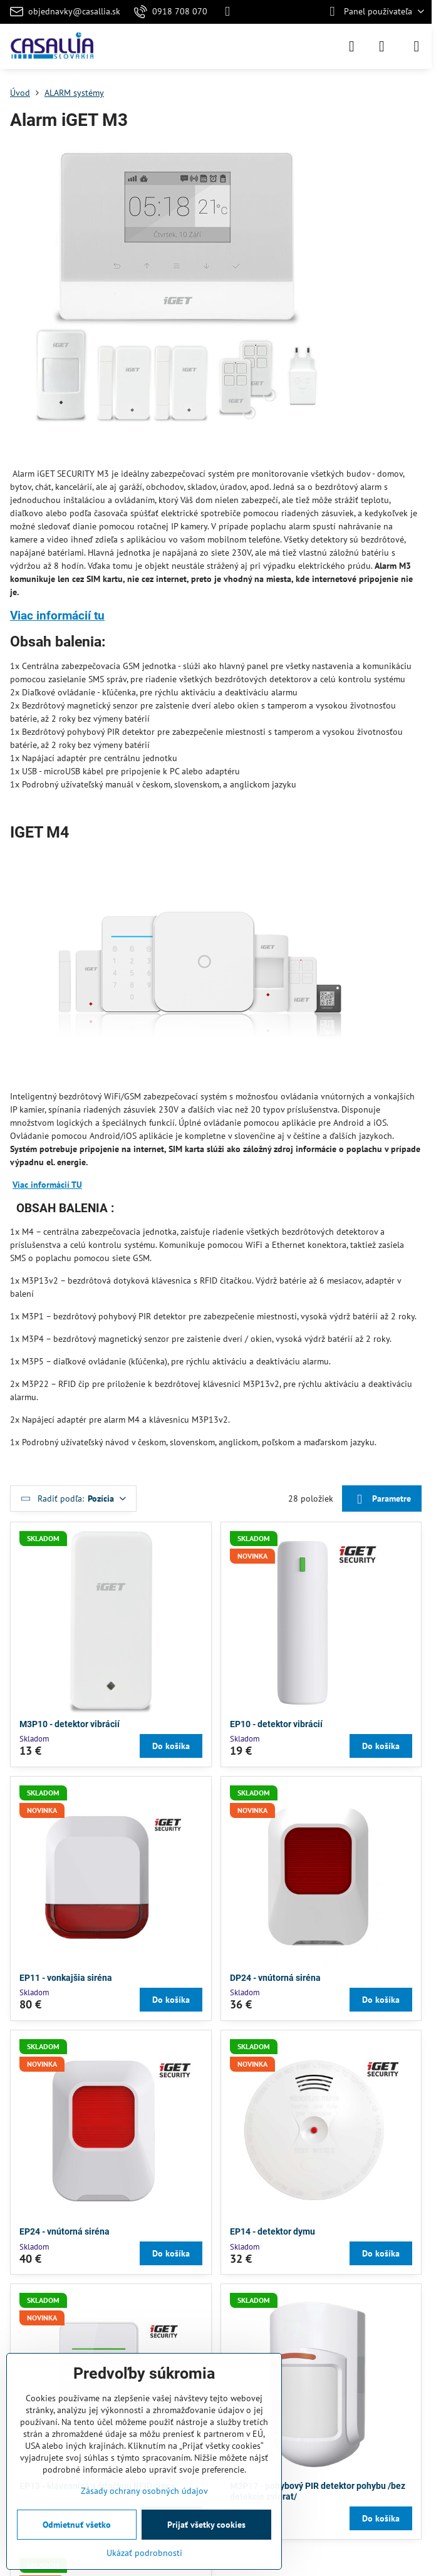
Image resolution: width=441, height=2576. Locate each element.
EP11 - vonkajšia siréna (65, 1978)
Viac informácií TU (47, 1184)
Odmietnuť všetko (77, 2524)
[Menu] (417, 46)
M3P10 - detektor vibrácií (69, 1724)
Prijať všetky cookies (206, 2524)
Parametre (381, 1499)
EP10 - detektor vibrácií (276, 1724)
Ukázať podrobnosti (144, 2552)
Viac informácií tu (57, 615)
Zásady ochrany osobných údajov (144, 2490)
